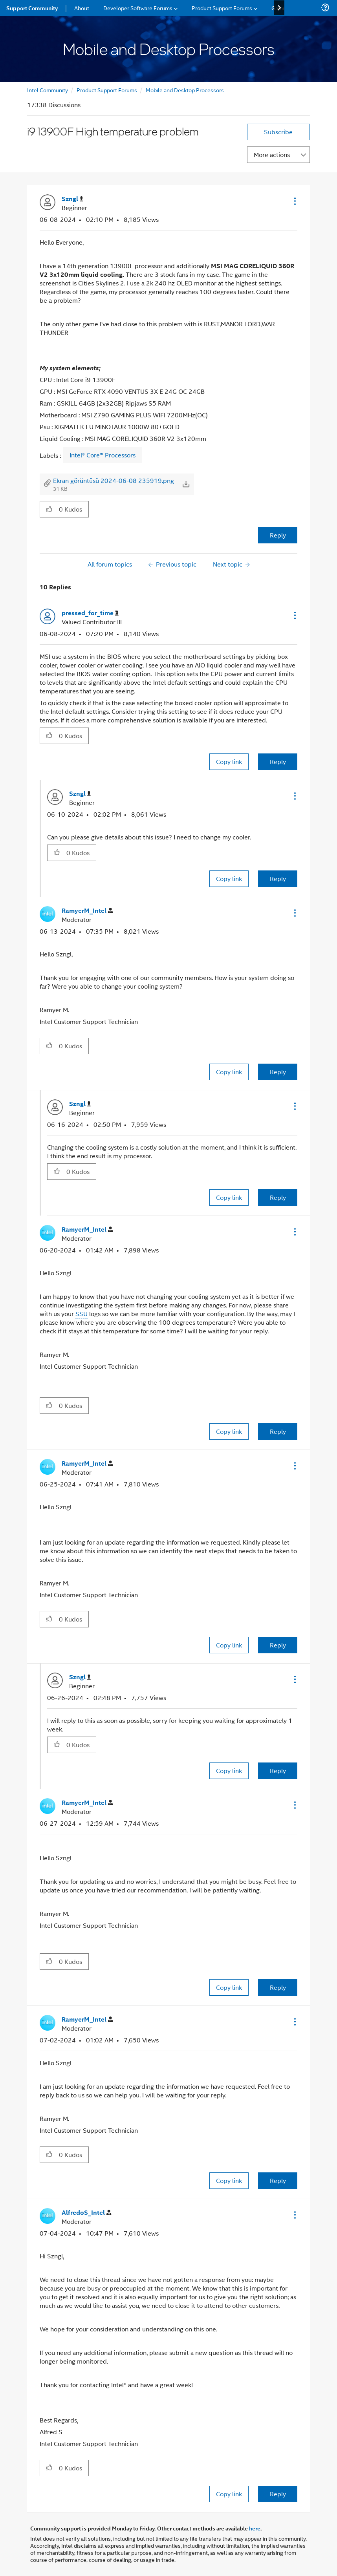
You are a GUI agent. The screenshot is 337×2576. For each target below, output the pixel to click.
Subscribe (278, 131)
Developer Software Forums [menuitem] (137, 8)
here (254, 2528)
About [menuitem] (81, 8)
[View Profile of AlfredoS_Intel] (86, 2212)
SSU (81, 1313)
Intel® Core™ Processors (103, 455)
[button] (294, 201)
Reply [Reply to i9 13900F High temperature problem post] (278, 534)
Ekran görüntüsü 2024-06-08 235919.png (113, 480)
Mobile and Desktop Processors (185, 90)
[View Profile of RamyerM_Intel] (87, 910)
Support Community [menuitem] (32, 8)
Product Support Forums (107, 90)
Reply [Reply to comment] (278, 761)
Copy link (229, 761)
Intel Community (47, 90)
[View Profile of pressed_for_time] (90, 613)
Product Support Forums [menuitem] (222, 8)
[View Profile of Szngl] (72, 198)
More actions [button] (272, 154)
